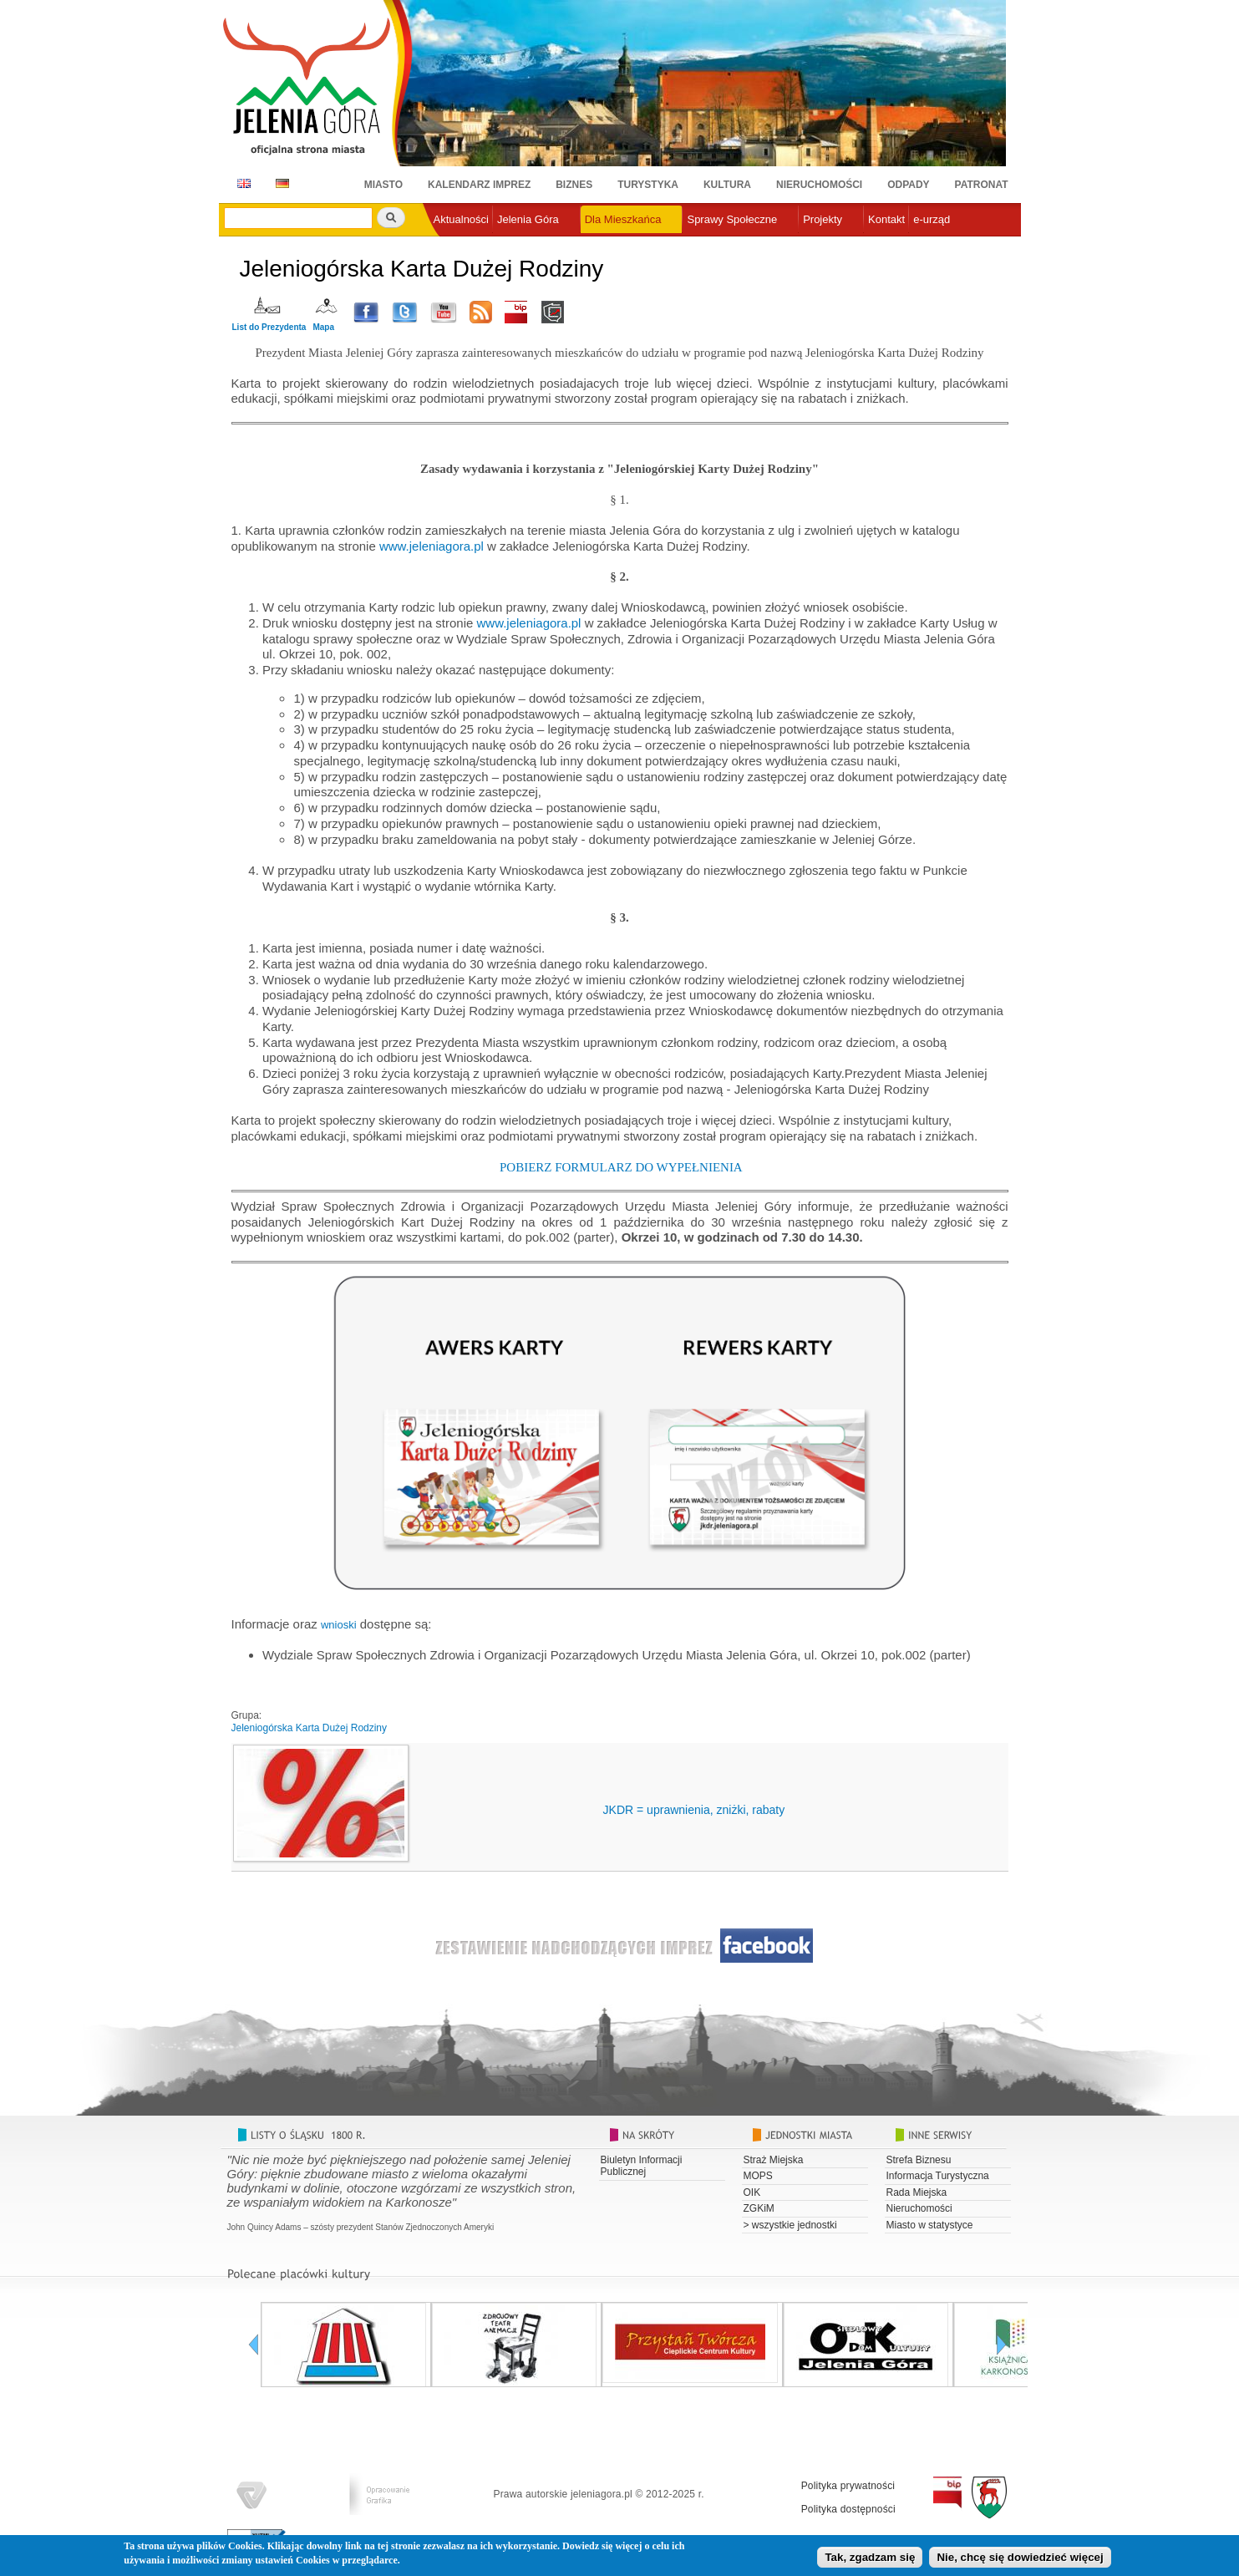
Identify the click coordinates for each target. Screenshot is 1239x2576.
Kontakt (886, 219)
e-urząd (931, 219)
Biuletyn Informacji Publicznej (642, 2165)
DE (279, 183)
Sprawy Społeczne (732, 219)
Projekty (822, 219)
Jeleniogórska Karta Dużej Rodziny (309, 1728)
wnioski (339, 1624)
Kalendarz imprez (479, 185)
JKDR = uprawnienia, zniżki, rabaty (694, 1809)
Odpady (908, 185)
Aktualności (461, 219)
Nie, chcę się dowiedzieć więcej (1020, 2559)
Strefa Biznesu (919, 2160)
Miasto (383, 185)
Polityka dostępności (848, 2509)
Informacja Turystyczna (937, 2176)
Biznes (574, 185)
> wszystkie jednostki (790, 2225)
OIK (752, 2192)
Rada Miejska (916, 2192)
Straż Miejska (774, 2160)
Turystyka (647, 185)
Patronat (981, 185)
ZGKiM (759, 2208)
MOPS (758, 2176)
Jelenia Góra (528, 219)
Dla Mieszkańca (623, 219)
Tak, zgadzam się (870, 2559)
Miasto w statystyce (929, 2225)
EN (241, 183)
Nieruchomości (819, 185)
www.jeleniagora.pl (431, 546)
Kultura (727, 185)
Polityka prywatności (848, 2486)
